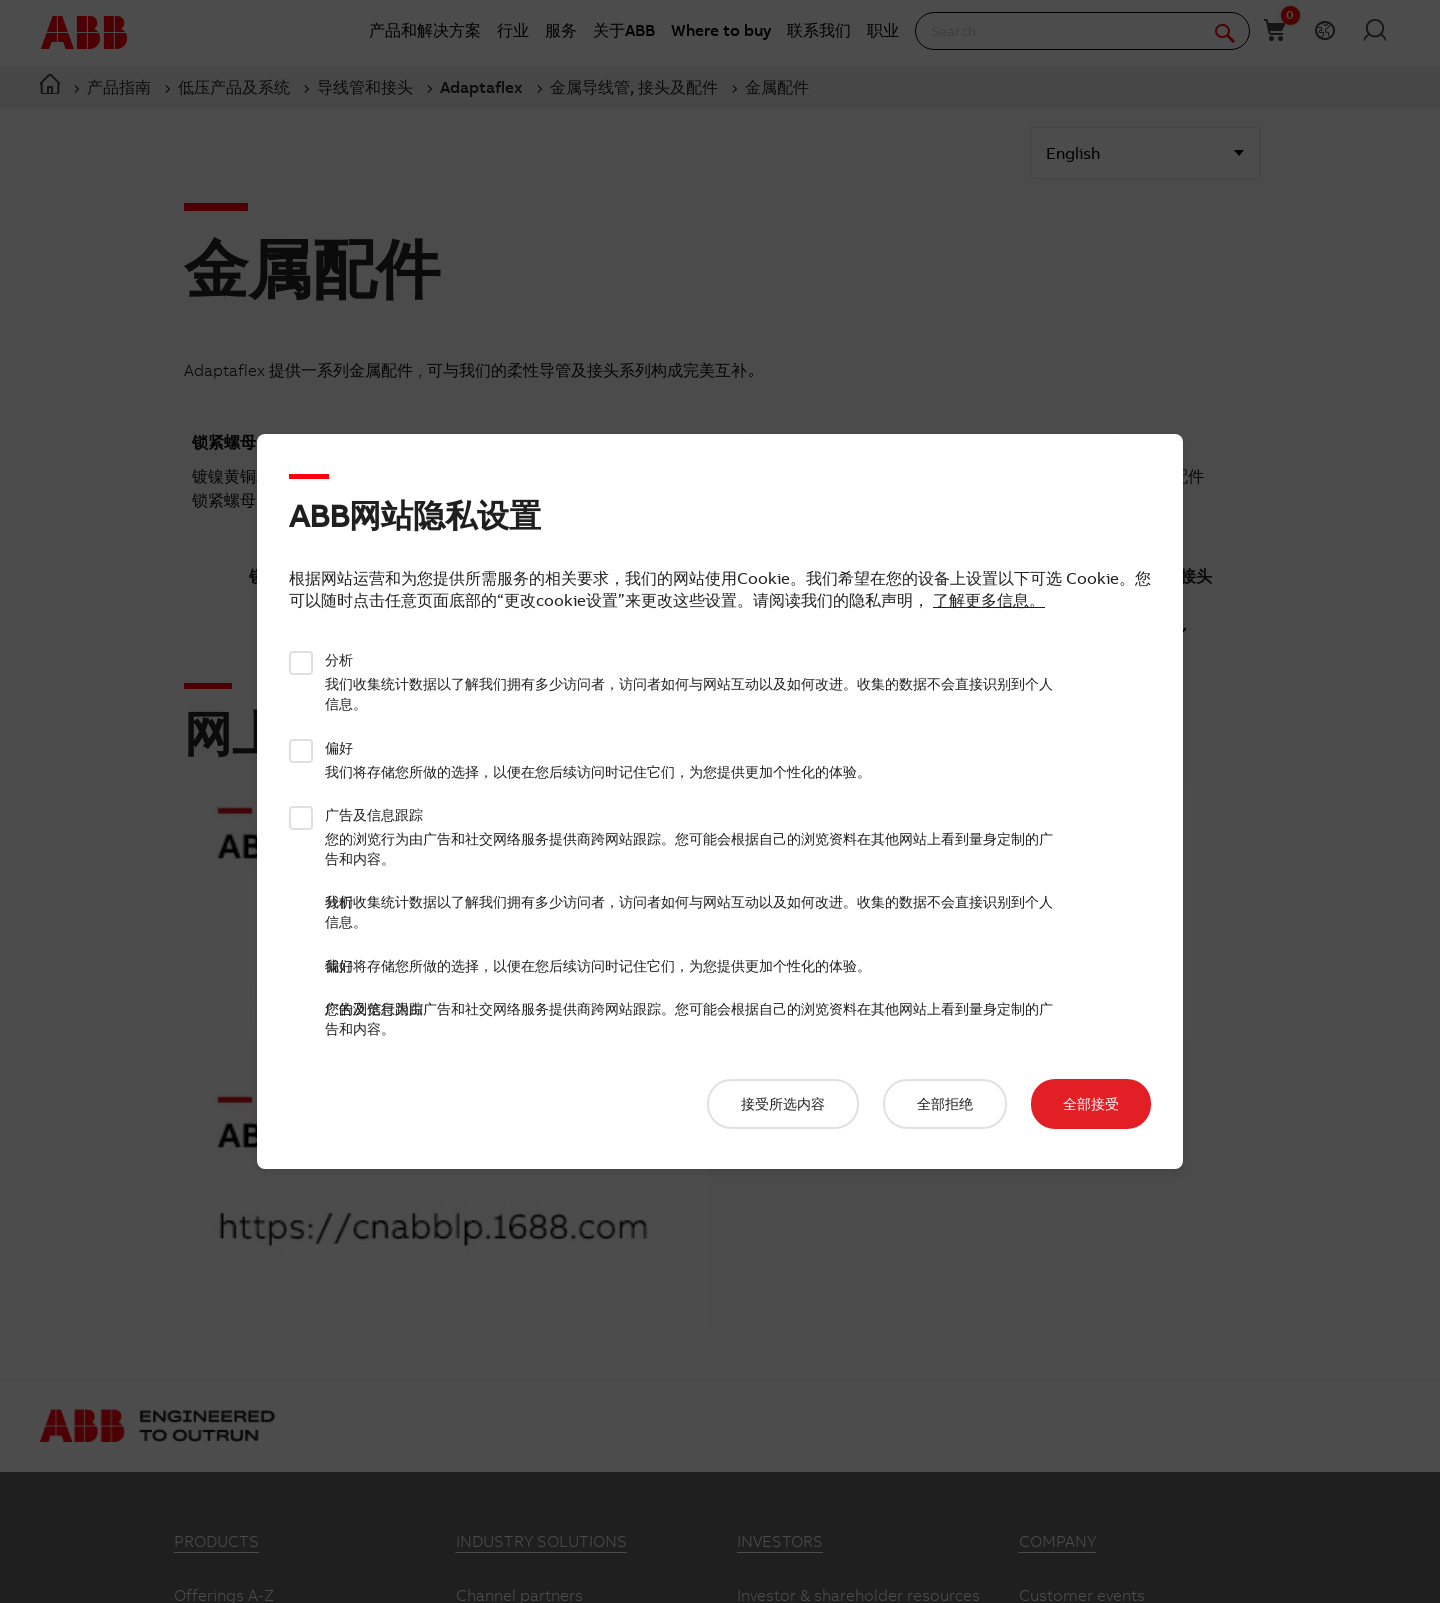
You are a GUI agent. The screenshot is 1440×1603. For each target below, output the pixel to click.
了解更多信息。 (989, 600)
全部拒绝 (945, 1104)
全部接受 (1091, 1104)
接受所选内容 (783, 1104)
